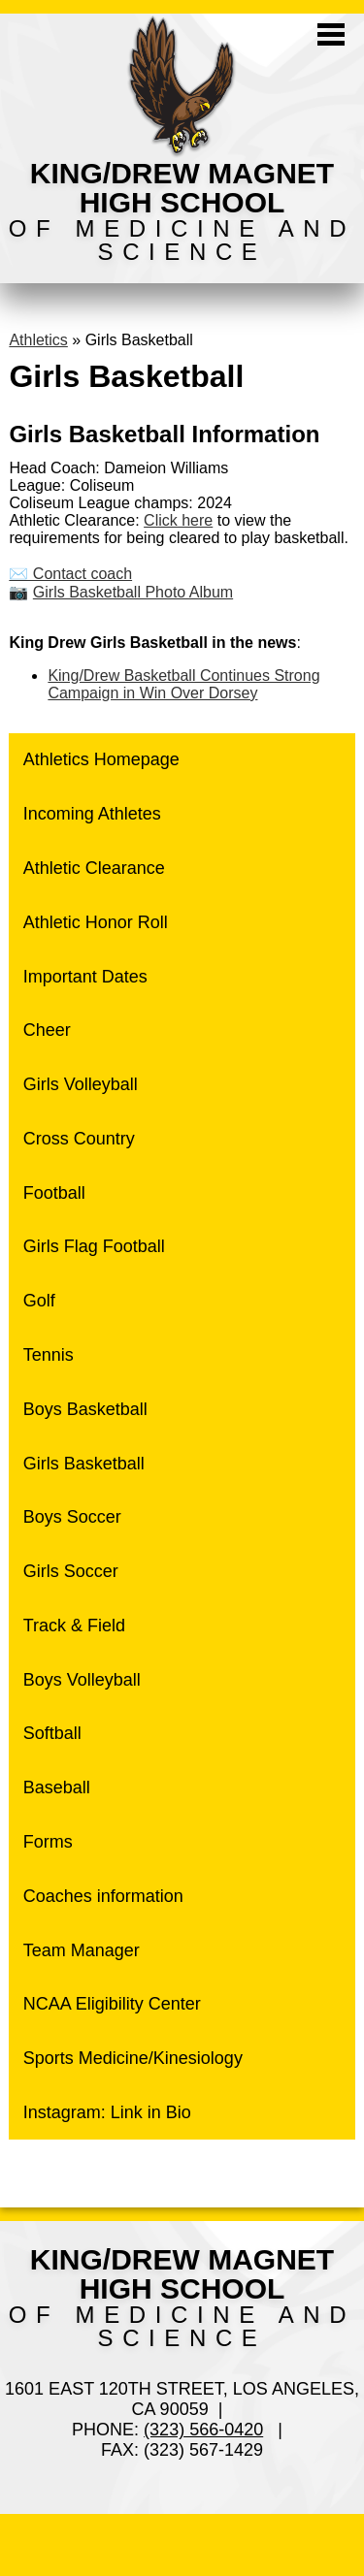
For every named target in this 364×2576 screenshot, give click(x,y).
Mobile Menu (331, 34)
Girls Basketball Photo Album (133, 592)
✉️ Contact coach (70, 573)
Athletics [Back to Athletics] (38, 340)
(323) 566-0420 (203, 2429)
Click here (178, 520)
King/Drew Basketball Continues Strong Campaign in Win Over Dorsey (183, 684)
